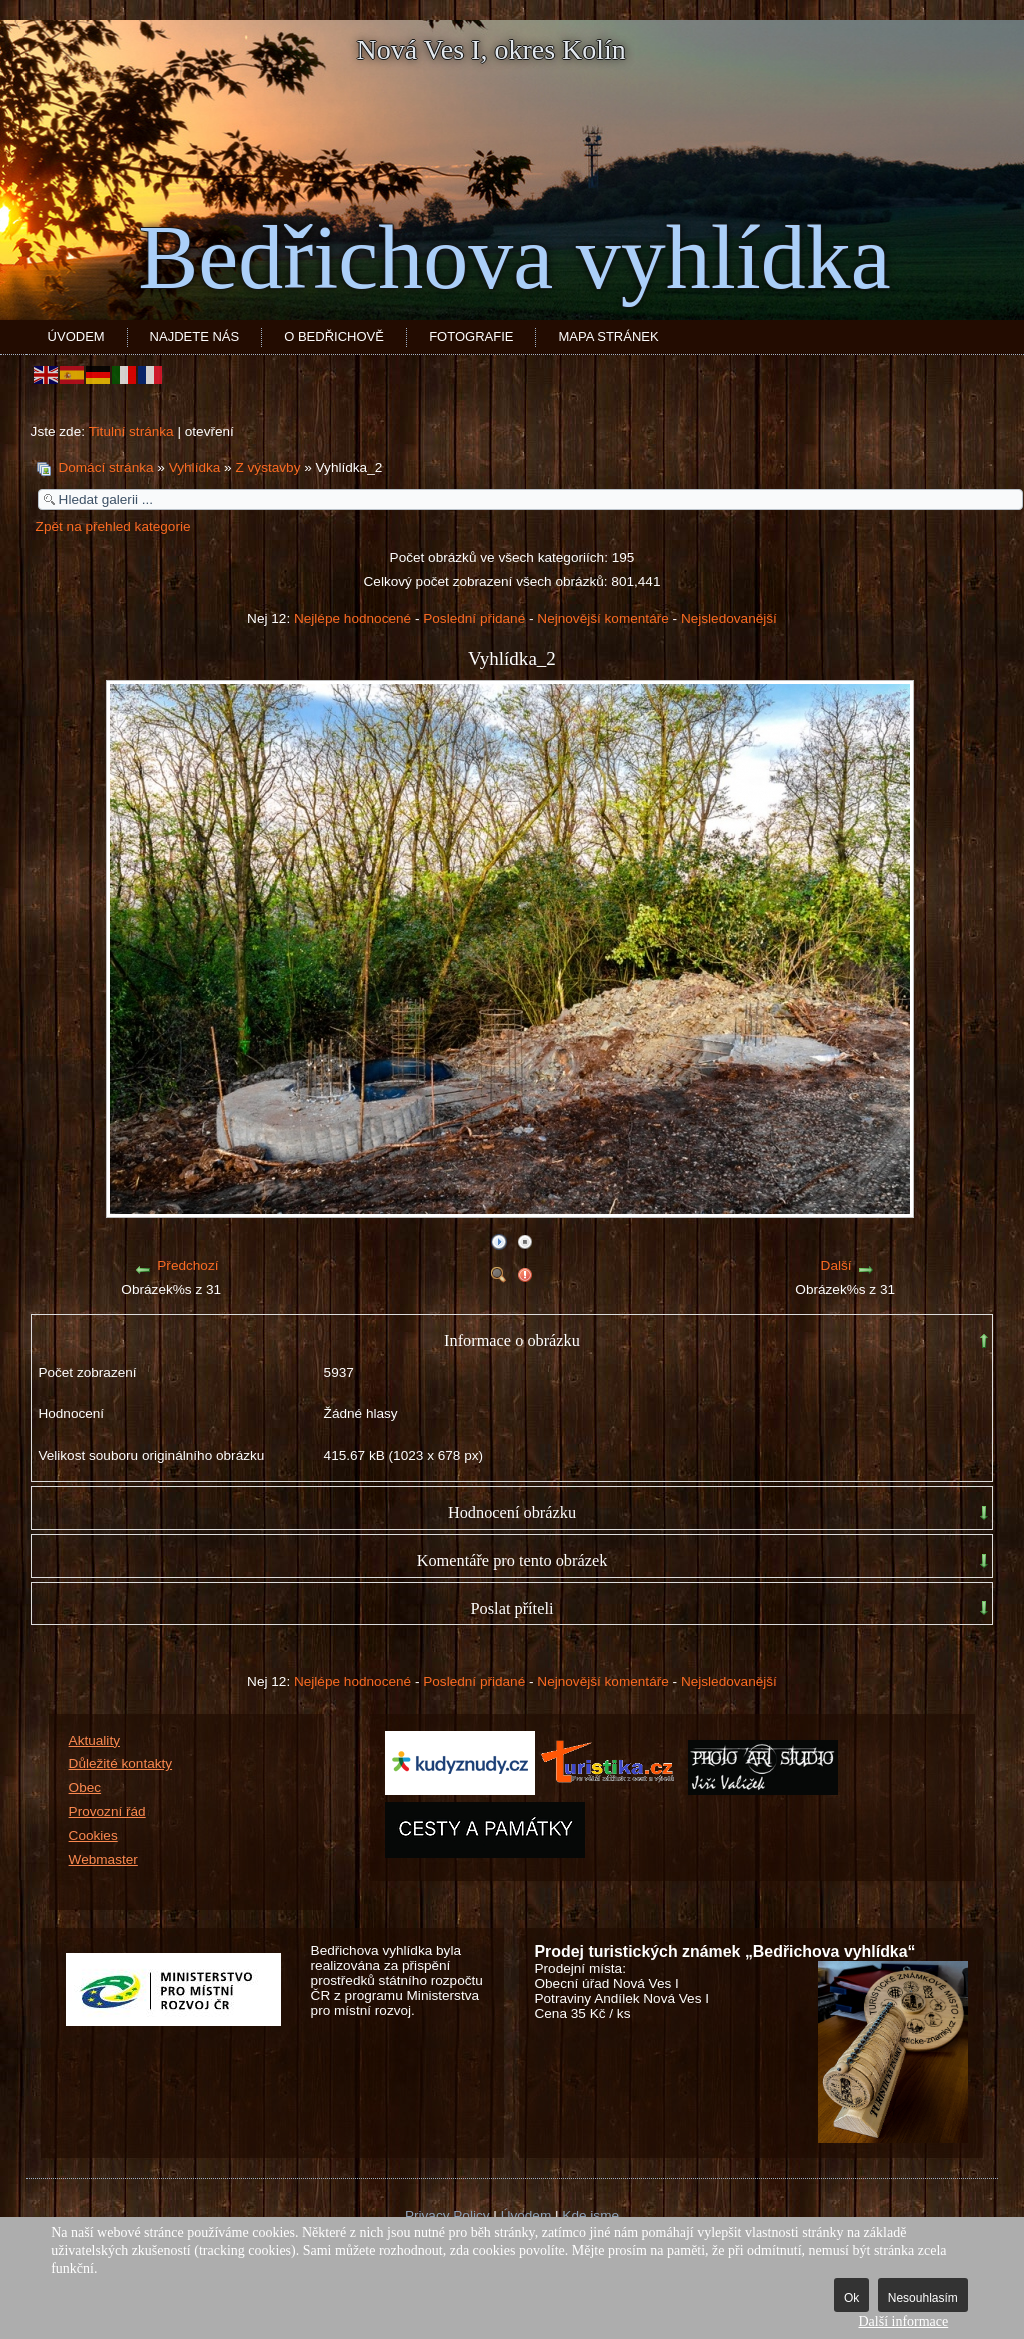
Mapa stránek (608, 336)
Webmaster (103, 1859)
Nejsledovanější (729, 618)
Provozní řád (107, 1811)
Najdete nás (195, 336)
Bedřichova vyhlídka (514, 257)
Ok (851, 2298)
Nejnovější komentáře (602, 618)
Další (836, 1265)
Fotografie (471, 336)
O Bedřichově (334, 336)
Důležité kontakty (121, 1763)
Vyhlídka (195, 467)
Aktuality (94, 1740)
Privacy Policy (447, 2215)
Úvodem (76, 336)
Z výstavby (267, 467)
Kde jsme (590, 2215)
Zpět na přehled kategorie (113, 526)
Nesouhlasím (923, 2298)
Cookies (93, 1835)
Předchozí (187, 1265)
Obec (85, 1787)
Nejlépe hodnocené (352, 618)
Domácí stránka (105, 467)
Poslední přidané (474, 618)
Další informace (903, 2321)
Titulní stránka (131, 431)
